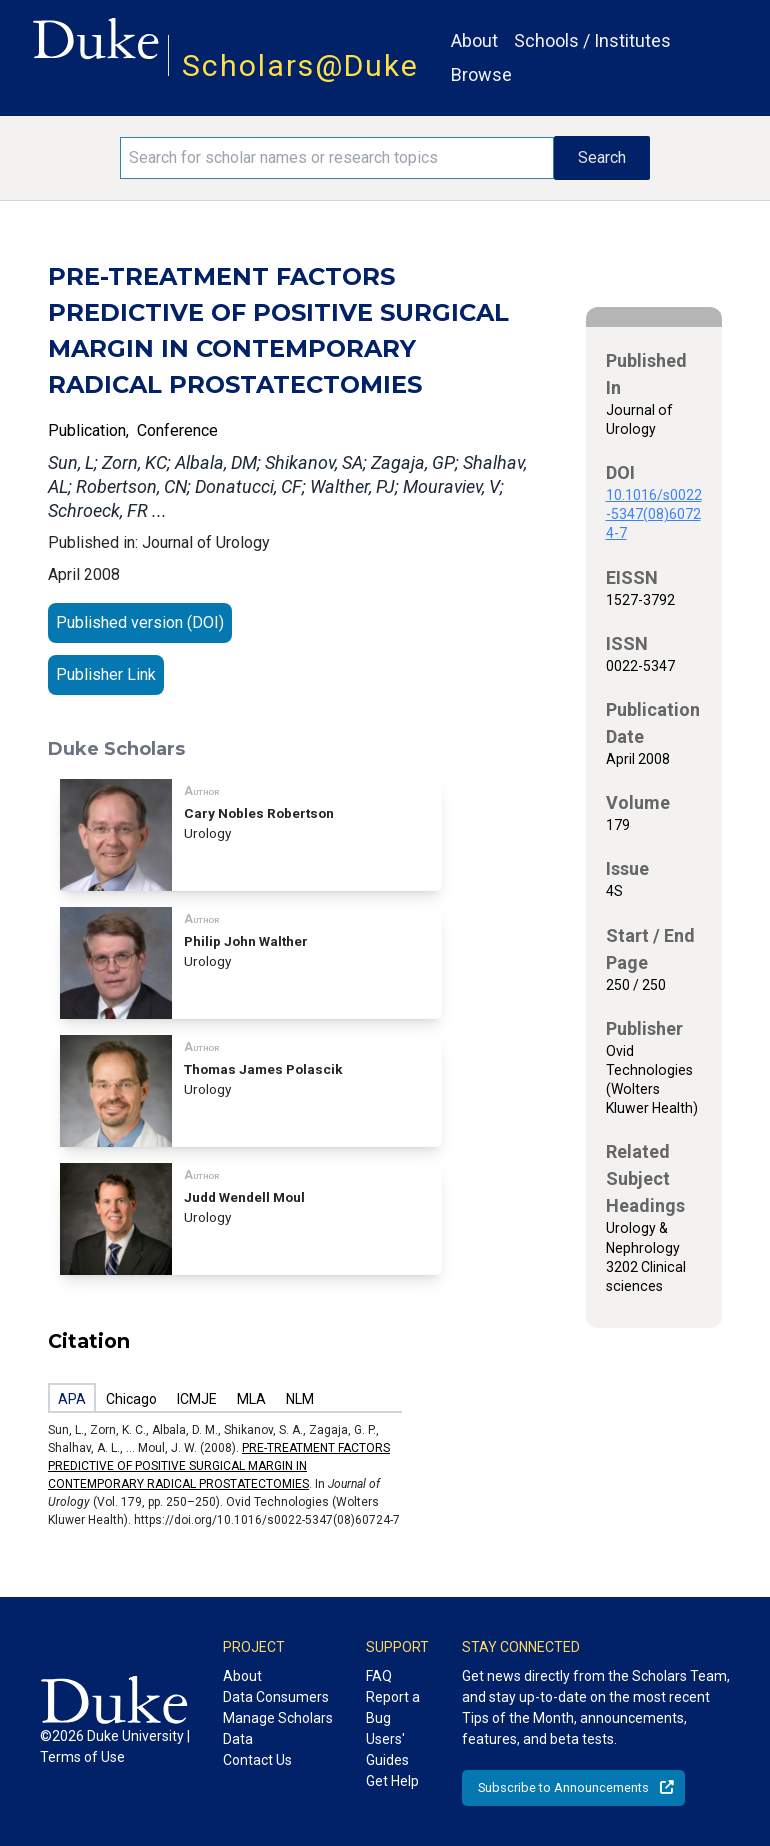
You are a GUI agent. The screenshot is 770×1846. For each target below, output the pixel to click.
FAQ (379, 1676)
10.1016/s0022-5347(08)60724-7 (654, 514)
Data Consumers (276, 1697)
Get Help (392, 1781)
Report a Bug (393, 1707)
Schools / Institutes (592, 40)
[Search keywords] (336, 158)
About (474, 40)
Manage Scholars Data (278, 1728)
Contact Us (257, 1760)
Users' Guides (387, 1749)
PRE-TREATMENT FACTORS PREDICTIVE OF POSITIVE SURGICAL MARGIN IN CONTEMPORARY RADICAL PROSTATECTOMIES (219, 1466)
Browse (481, 74)
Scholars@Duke (300, 65)
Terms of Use (82, 1757)
